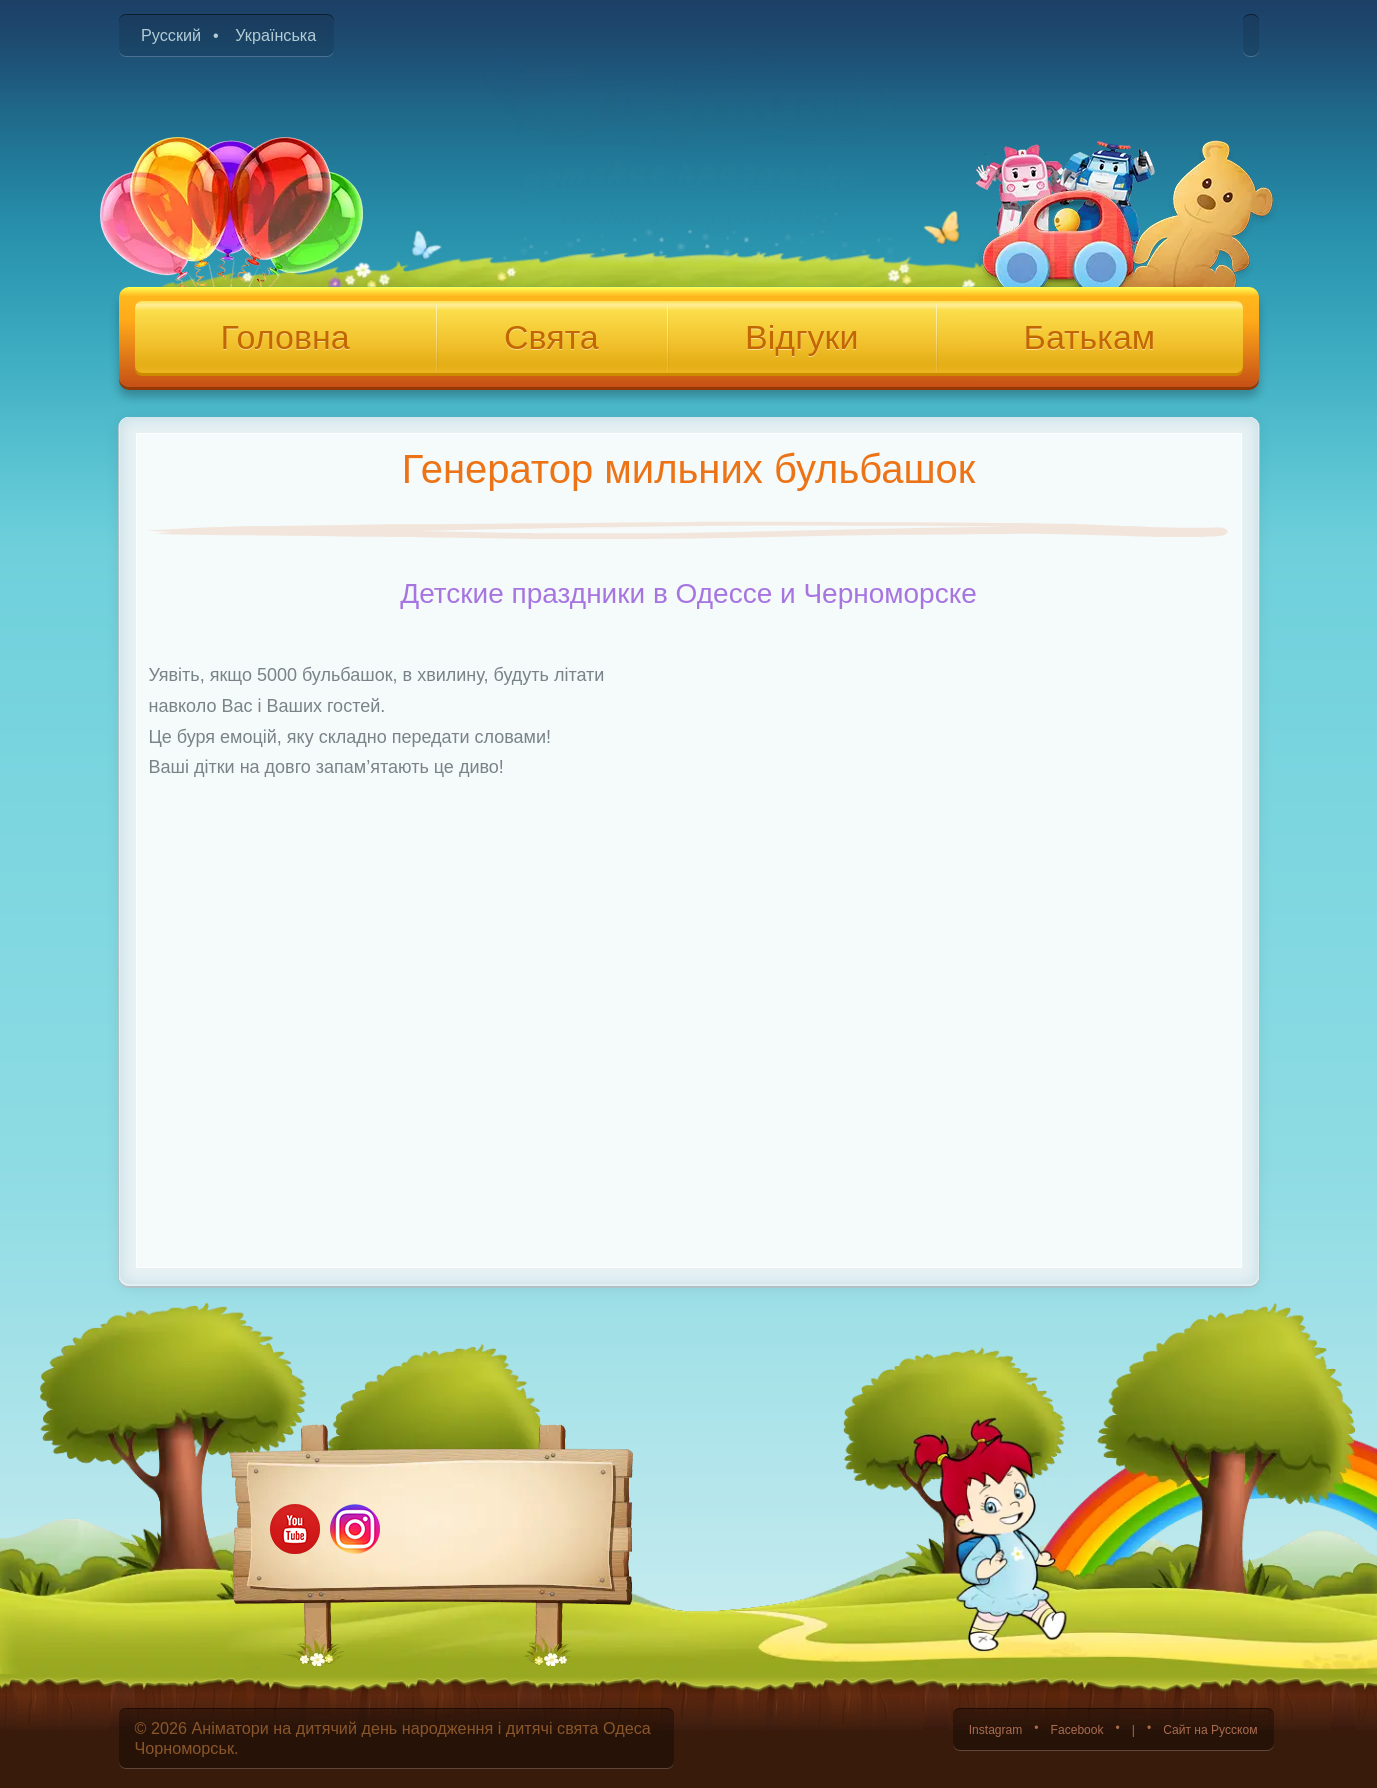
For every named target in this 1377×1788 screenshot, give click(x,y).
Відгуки (801, 337)
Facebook (1031, 1728)
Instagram (931, 1728)
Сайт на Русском (1194, 1728)
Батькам (1090, 337)
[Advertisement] (689, 1106)
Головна (284, 337)
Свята (551, 337)
